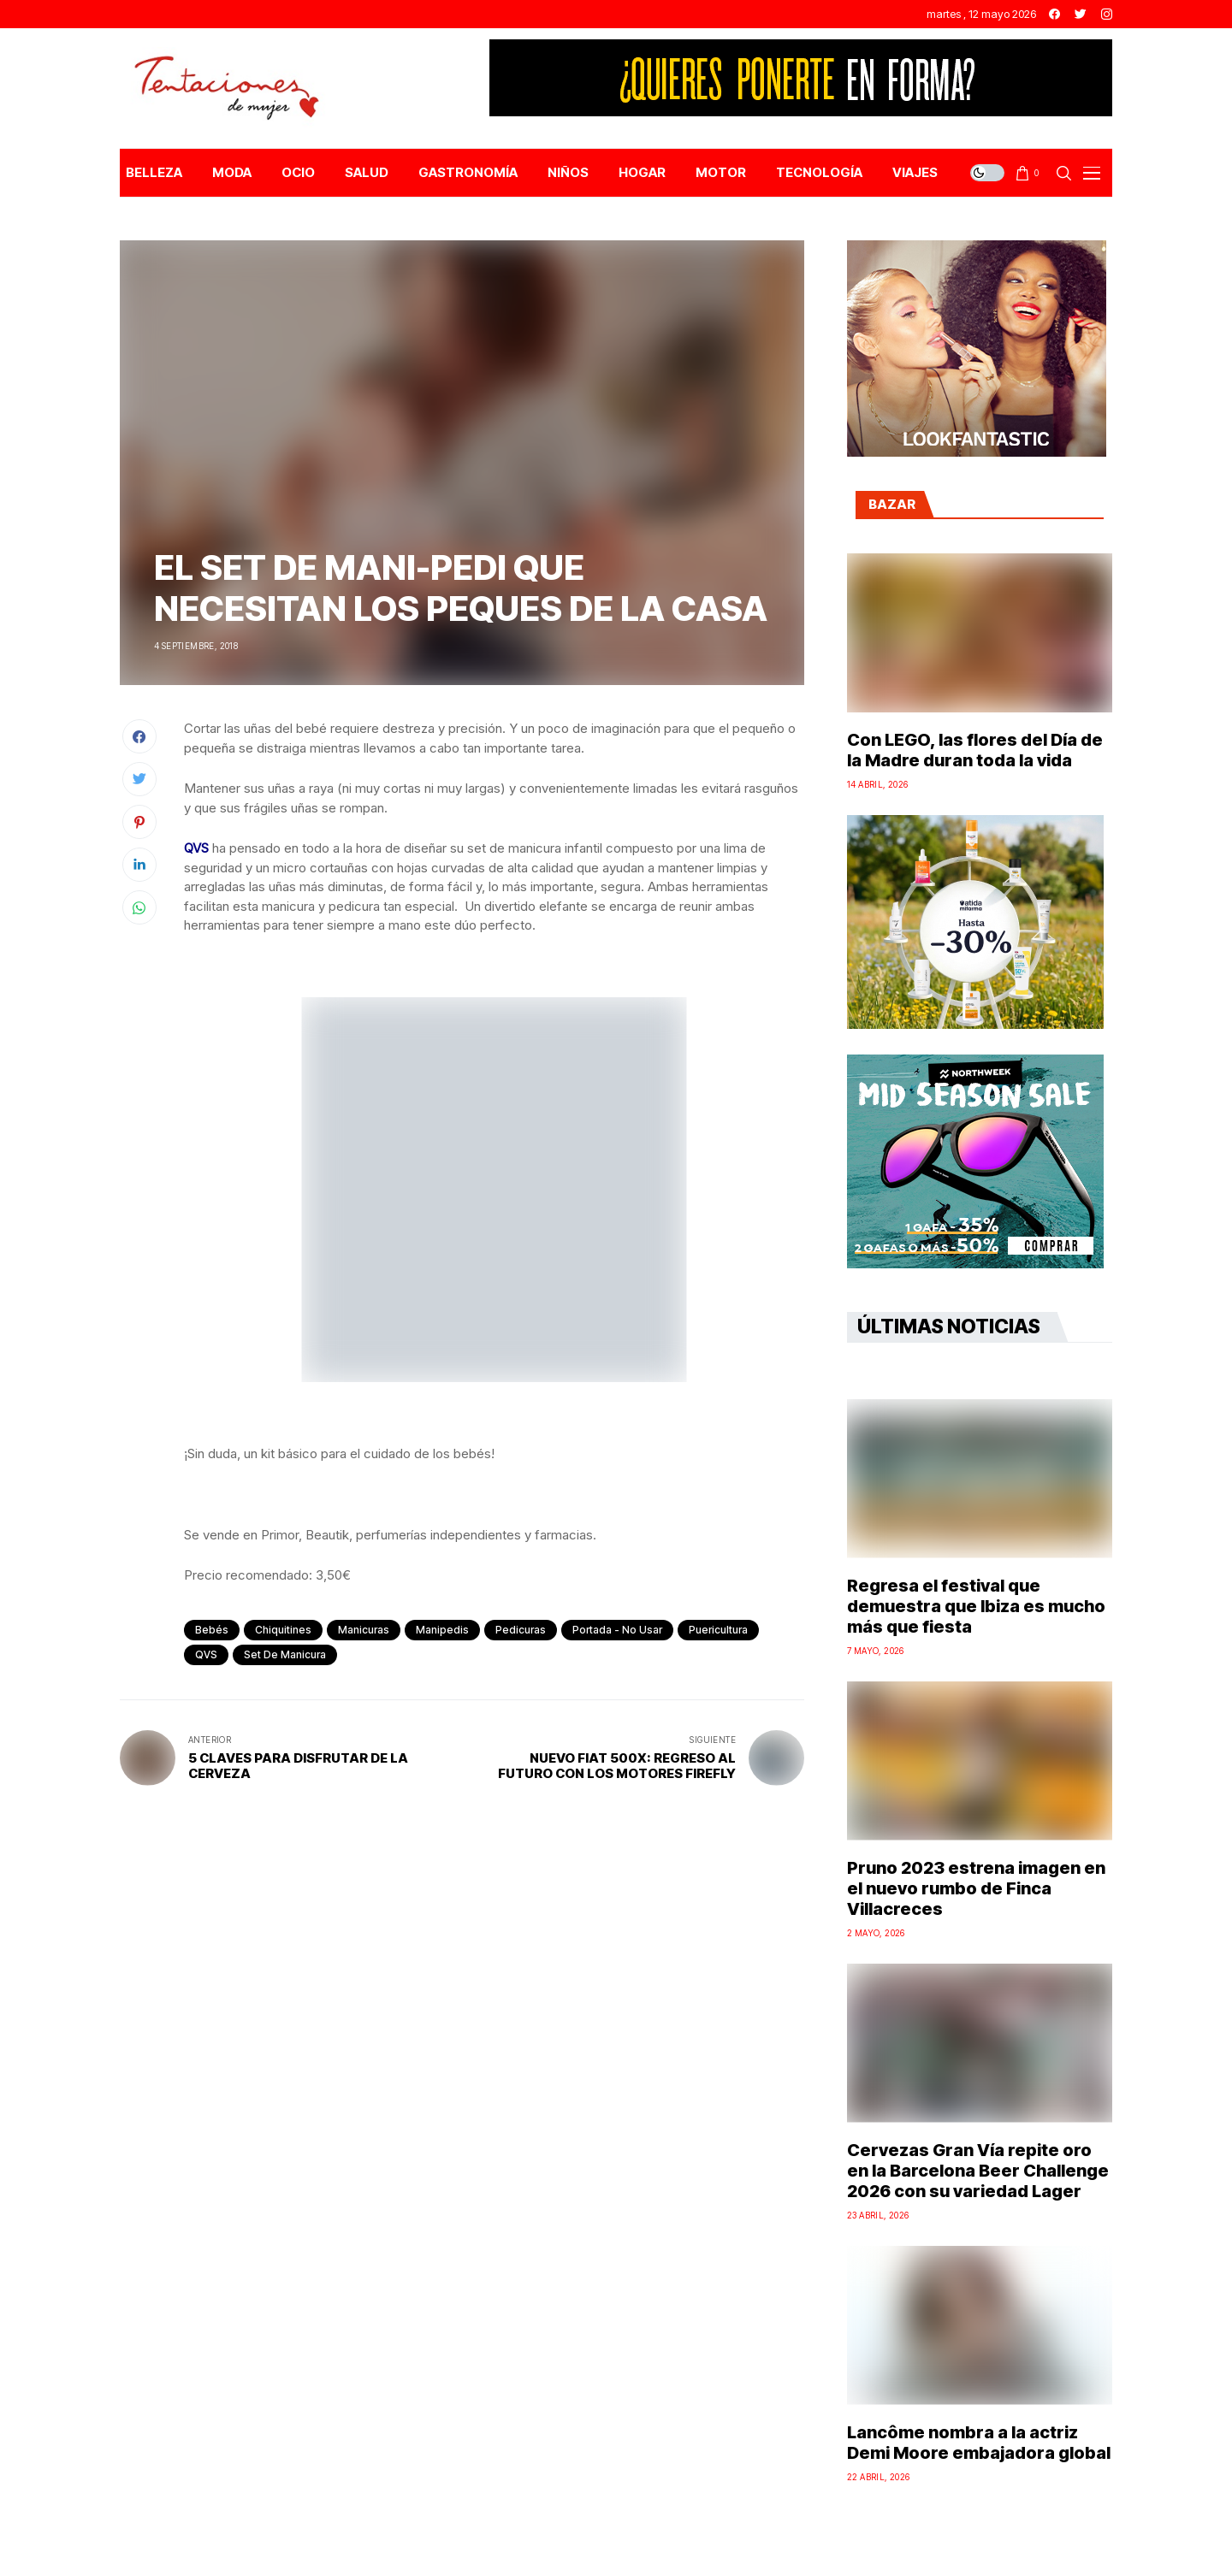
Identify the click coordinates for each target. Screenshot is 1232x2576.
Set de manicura (285, 1654)
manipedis (442, 1629)
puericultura (718, 1629)
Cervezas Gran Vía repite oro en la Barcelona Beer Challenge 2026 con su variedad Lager (978, 2170)
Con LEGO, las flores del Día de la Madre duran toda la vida (975, 750)
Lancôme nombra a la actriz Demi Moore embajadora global (979, 2442)
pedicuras (520, 1629)
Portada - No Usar (617, 1629)
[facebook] (1054, 14)
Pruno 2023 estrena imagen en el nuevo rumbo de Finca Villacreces (976, 1888)
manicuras (363, 1629)
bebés (211, 1629)
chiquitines (283, 1629)
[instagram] (1106, 14)
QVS (206, 1654)
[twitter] (1081, 14)
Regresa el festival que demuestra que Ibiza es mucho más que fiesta (976, 1606)
